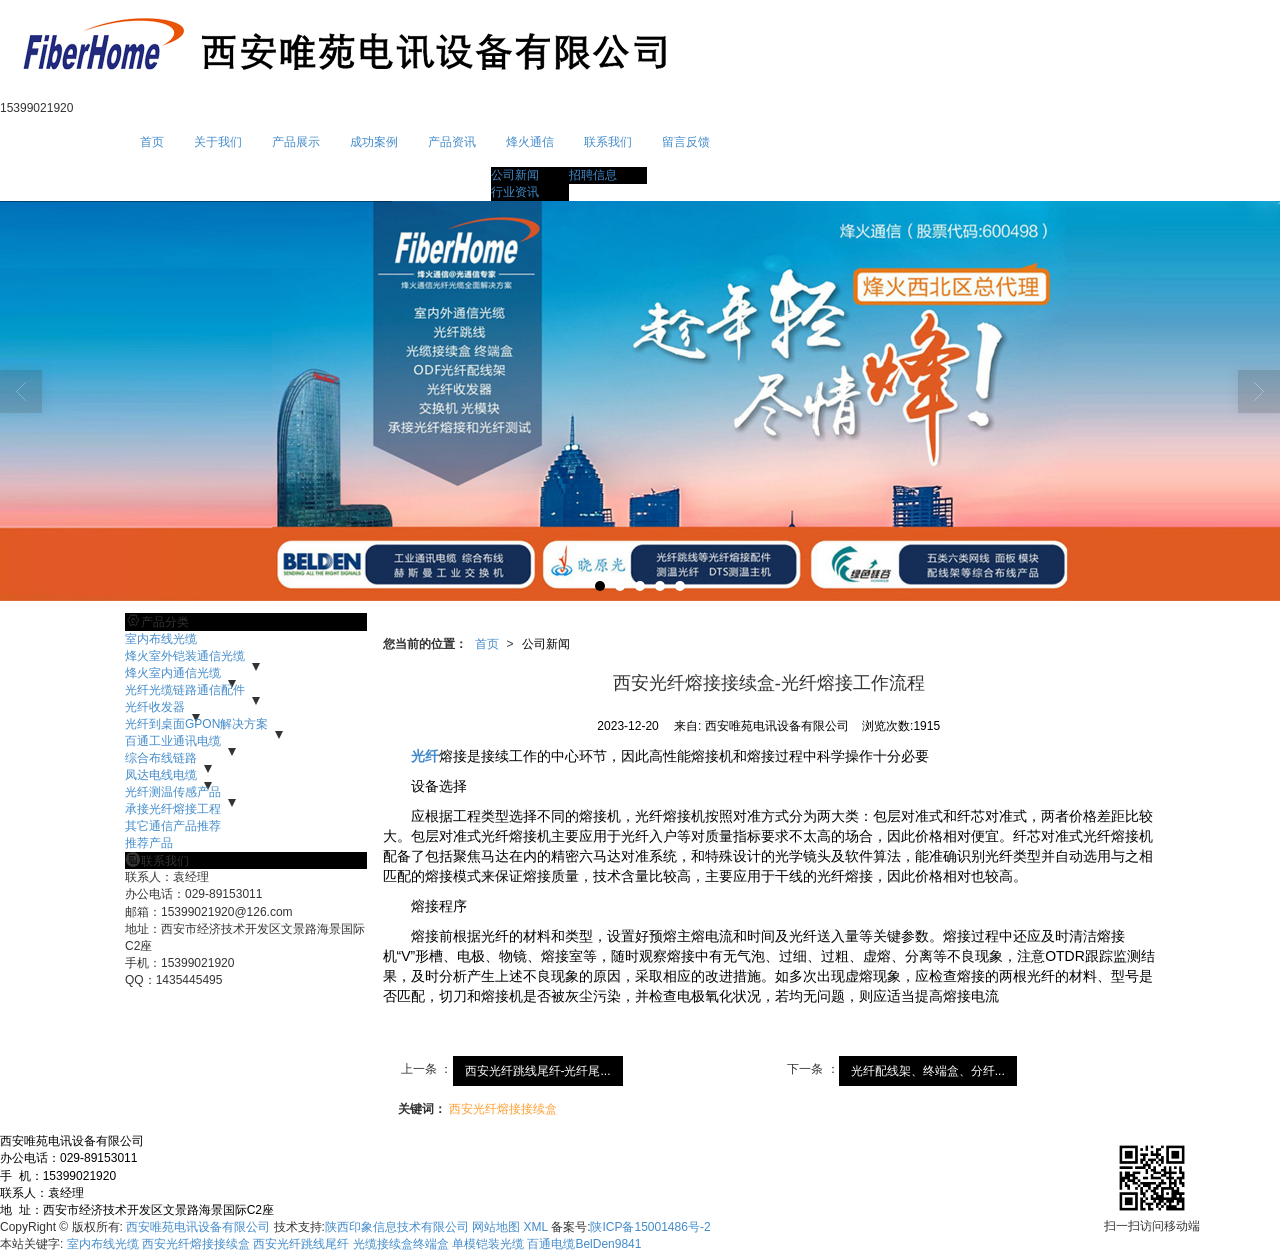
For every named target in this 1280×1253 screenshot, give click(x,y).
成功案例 (374, 142)
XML (536, 1227)
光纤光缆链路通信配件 (185, 690)
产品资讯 (452, 142)
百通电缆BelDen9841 (584, 1244)
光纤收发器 (155, 707)
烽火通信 (530, 142)
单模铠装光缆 (488, 1244)
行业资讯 (515, 192)
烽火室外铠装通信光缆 (185, 656)
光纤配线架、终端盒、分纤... (928, 1071)
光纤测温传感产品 (173, 792)
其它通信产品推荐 (173, 826)
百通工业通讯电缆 (173, 741)
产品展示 (296, 142)
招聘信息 (593, 175)
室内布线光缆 (161, 639)
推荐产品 (149, 843)
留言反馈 (686, 142)
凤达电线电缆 (161, 775)
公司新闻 (515, 175)
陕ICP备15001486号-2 (650, 1227)
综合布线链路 (161, 758)
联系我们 (608, 142)
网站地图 (496, 1227)
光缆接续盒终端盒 (401, 1244)
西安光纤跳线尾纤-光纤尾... (538, 1071)
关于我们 (218, 142)
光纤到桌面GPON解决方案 (196, 724)
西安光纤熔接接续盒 (503, 1109)
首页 (152, 142)
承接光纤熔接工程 (173, 809)
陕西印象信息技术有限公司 (397, 1227)
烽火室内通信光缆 (173, 673)
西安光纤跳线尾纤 (301, 1244)
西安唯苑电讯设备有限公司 (198, 1227)
